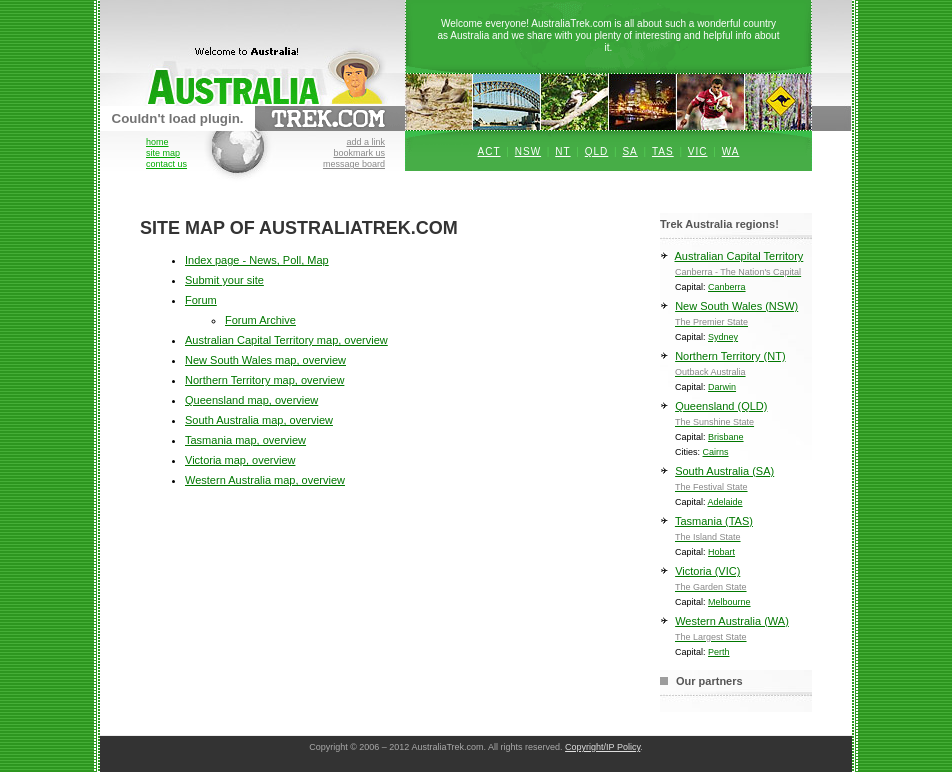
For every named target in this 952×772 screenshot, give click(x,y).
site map (163, 153)
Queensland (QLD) (736, 417)
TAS (663, 151)
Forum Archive (260, 320)
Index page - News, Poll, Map (257, 260)
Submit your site (224, 280)
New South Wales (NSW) (736, 317)
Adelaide (725, 502)
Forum (201, 300)
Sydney (723, 337)
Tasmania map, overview (245, 440)
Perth (719, 652)
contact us (166, 164)
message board (354, 164)
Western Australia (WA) (736, 632)
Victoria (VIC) (736, 582)
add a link (365, 142)
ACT (489, 151)
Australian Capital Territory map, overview (286, 340)
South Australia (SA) (736, 482)
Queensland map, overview (251, 400)
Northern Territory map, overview (264, 380)
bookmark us (359, 153)
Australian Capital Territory (736, 267)
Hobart (721, 552)
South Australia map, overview (259, 420)
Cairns (716, 452)
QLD (597, 151)
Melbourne (729, 602)
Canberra (727, 287)
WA (731, 151)
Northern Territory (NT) (736, 367)
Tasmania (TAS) (736, 532)
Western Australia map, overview (265, 480)
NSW (528, 151)
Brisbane (726, 437)
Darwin (722, 387)
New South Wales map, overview (265, 360)
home (157, 142)
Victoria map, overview (240, 460)
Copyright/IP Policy (602, 747)
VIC (698, 151)
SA (629, 151)
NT (562, 151)
